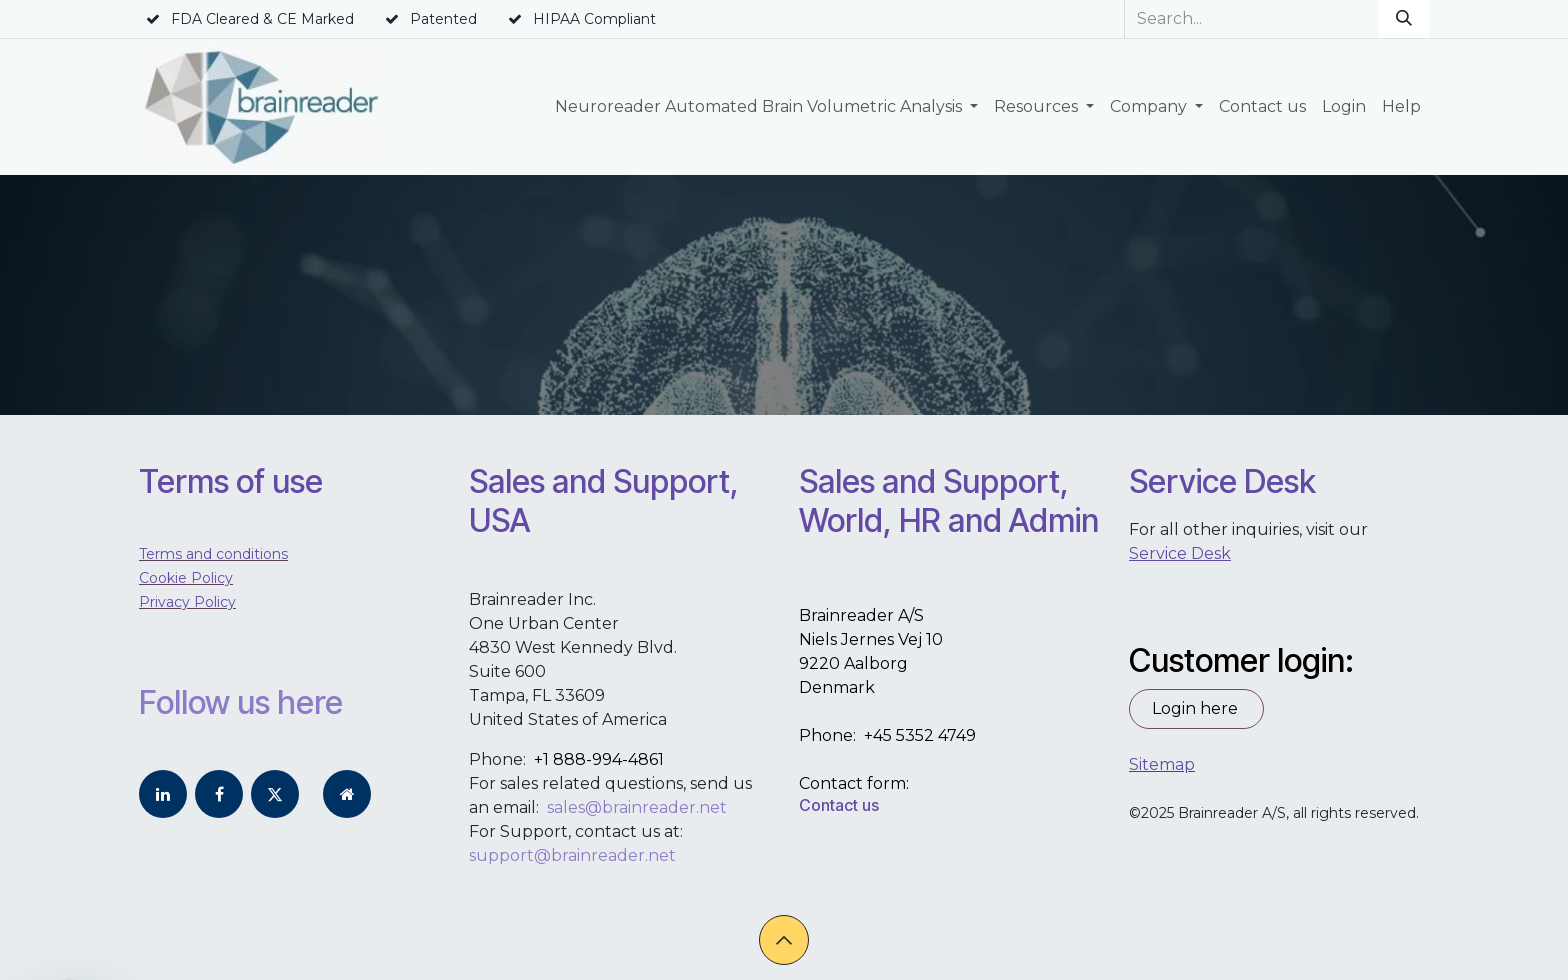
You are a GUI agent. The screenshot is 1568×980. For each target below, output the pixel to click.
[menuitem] (766, 107)
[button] (784, 940)
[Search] (1404, 19)
